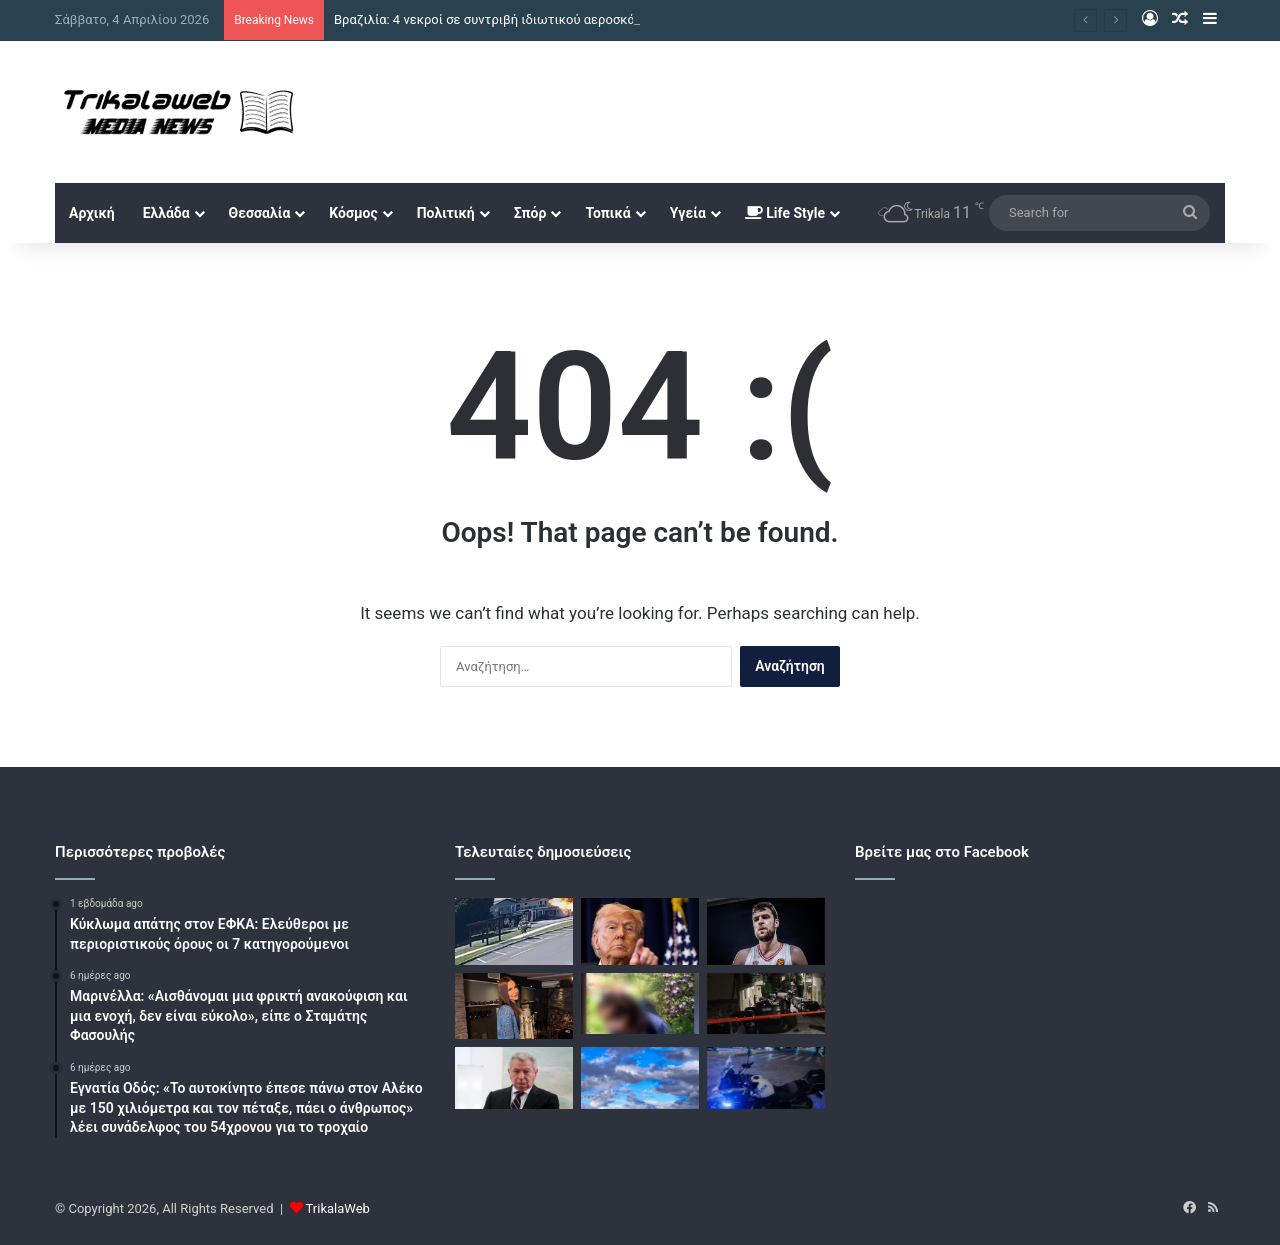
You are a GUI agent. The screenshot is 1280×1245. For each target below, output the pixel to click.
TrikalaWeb (338, 1208)
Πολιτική (446, 213)
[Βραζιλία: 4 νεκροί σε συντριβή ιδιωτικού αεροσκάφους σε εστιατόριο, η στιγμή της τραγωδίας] (514, 931)
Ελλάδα (166, 213)
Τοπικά (607, 213)
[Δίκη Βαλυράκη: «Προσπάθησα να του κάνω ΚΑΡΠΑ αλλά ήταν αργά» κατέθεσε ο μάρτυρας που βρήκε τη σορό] (514, 1078)
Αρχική (92, 213)
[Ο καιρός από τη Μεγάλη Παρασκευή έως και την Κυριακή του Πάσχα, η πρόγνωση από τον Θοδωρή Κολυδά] (640, 1078)
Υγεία (688, 213)
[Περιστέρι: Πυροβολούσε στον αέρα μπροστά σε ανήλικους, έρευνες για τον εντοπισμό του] (766, 1078)
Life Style (785, 213)
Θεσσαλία (260, 213)
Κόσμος (353, 213)
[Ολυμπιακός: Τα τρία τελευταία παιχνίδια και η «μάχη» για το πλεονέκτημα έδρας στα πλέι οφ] (766, 931)
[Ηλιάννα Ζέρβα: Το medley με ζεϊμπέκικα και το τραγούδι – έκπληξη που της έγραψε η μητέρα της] (514, 1006)
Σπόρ (530, 213)
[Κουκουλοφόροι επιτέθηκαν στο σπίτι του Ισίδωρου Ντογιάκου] (766, 1004)
